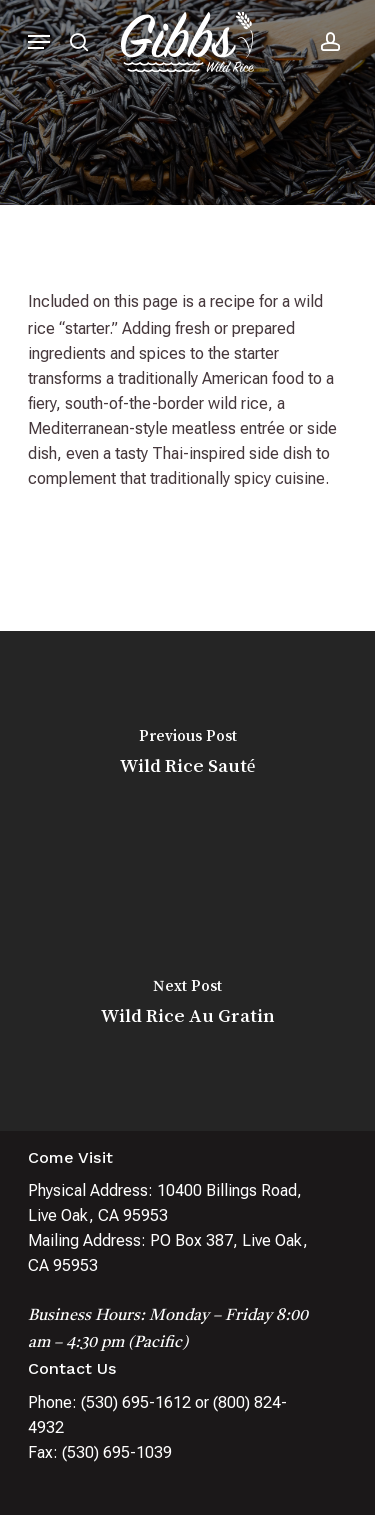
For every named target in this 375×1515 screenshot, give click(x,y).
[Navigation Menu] (39, 42)
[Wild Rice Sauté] (187, 756)
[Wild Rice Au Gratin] (187, 1006)
